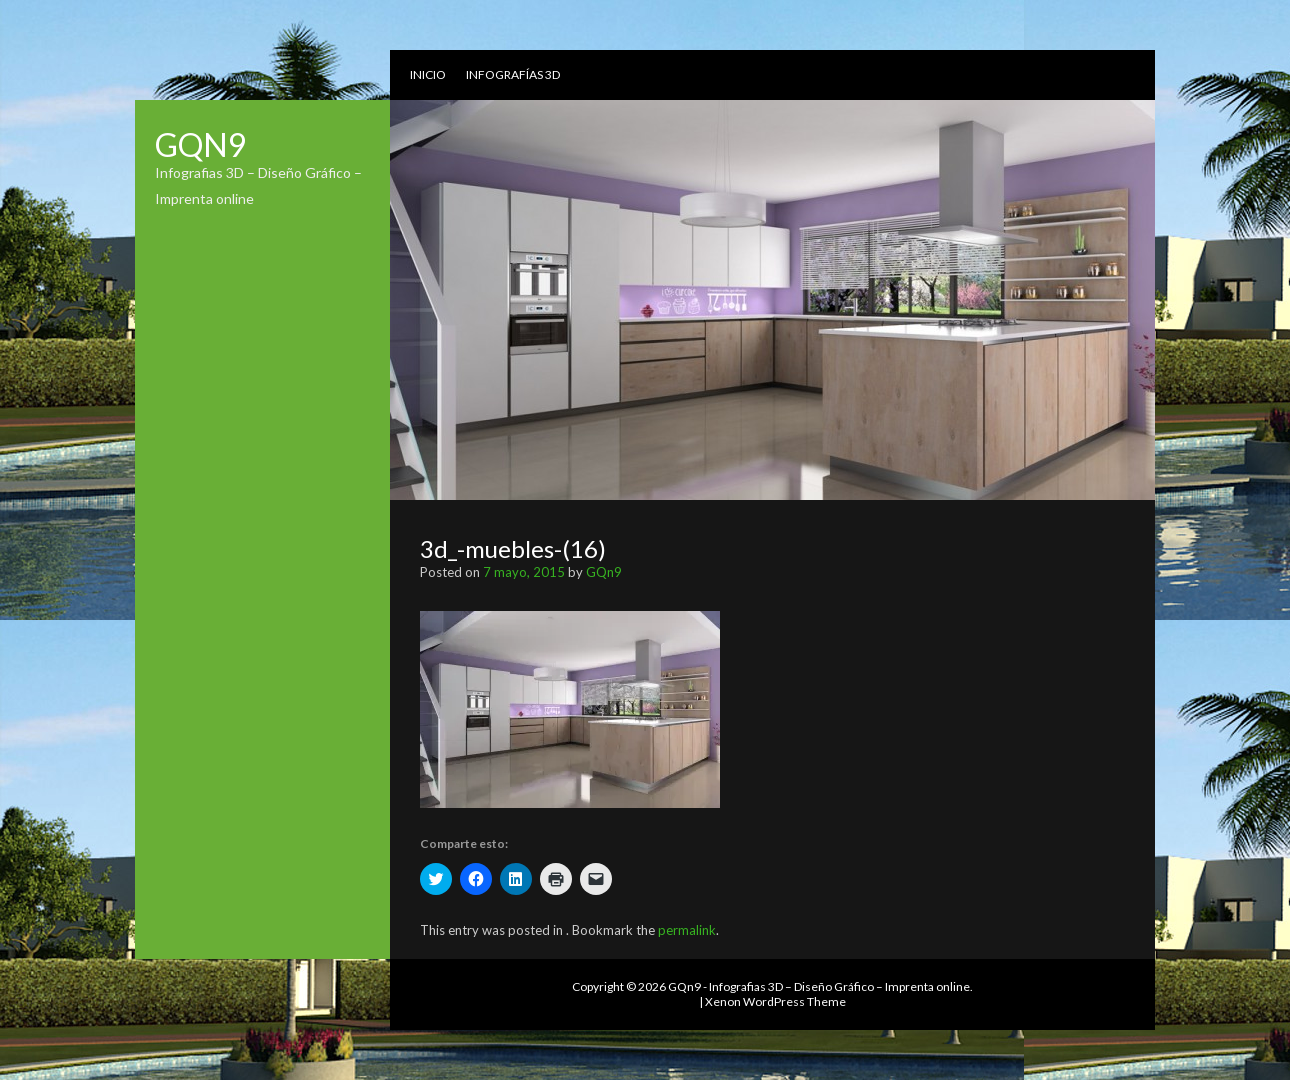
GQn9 (201, 144)
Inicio (428, 74)
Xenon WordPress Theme (775, 1001)
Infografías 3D (513, 74)
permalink (687, 930)
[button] (570, 709)
